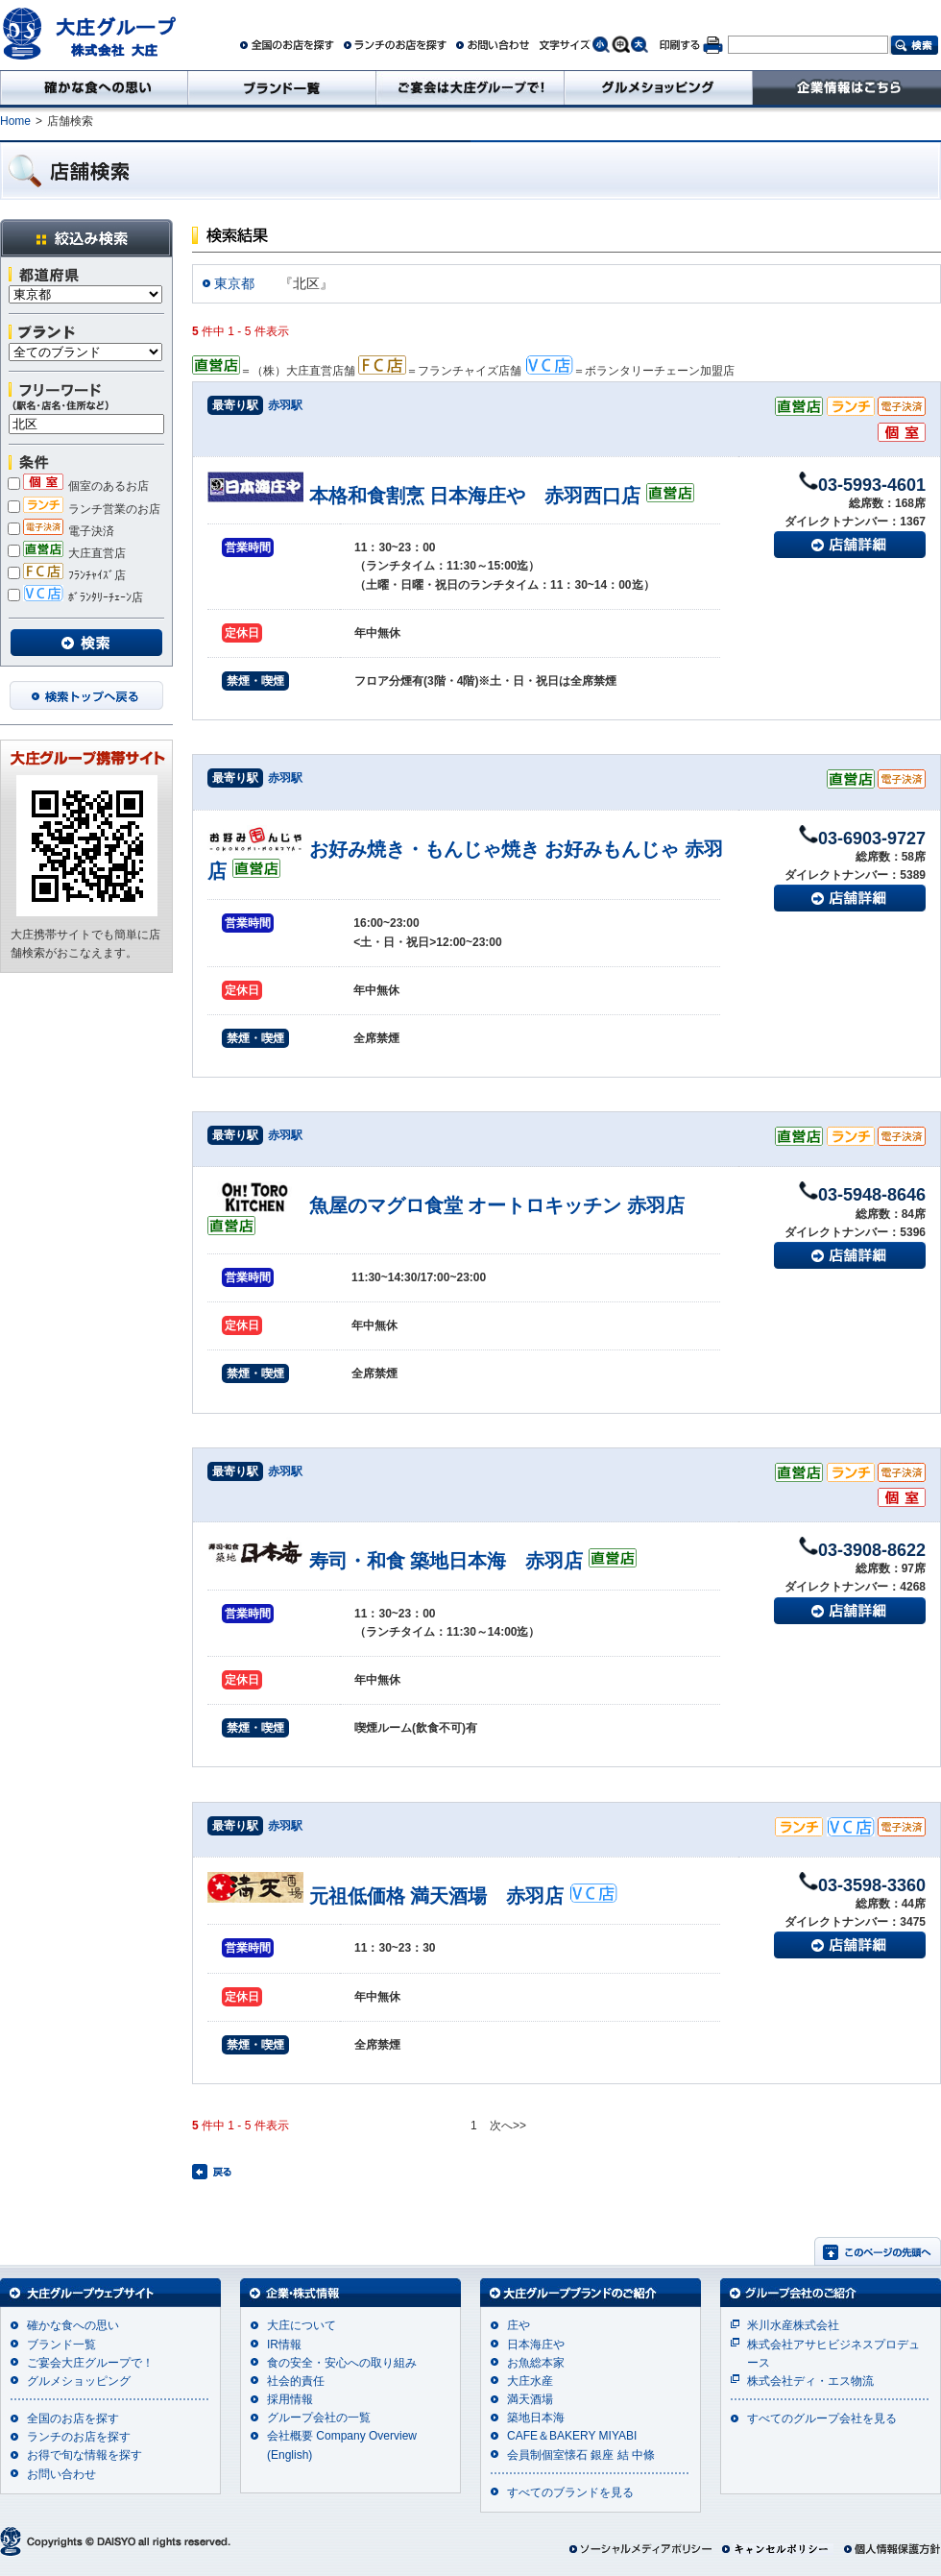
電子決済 (61, 531)
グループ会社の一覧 (319, 2417)
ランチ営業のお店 (84, 509)
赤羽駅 (285, 405)
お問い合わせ (61, 2474)
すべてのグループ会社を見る (822, 2418)
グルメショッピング (79, 2381)
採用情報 (290, 2399)
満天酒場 (530, 2399)
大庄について (301, 2325)
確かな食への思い (73, 2325)
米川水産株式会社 (793, 2325)
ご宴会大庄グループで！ (90, 2362)
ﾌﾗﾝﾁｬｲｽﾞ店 (67, 575)
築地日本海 (536, 2417)
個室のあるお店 (78, 486)
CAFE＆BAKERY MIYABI (572, 2435)
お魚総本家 (536, 2362)
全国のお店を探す (73, 2418)
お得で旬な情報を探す (84, 2455)
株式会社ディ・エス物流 (810, 2381)
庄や (518, 2325)
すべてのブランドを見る (570, 2492)
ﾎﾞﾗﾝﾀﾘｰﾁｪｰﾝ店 (75, 597)
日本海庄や (536, 2344)
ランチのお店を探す (79, 2436)
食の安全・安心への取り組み (342, 2362)
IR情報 (284, 2344)
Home (15, 121)
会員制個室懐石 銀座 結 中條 (581, 2455)
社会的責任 (296, 2381)
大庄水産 (530, 2381)
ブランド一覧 (61, 2344)
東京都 (234, 283)
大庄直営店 (67, 553)
